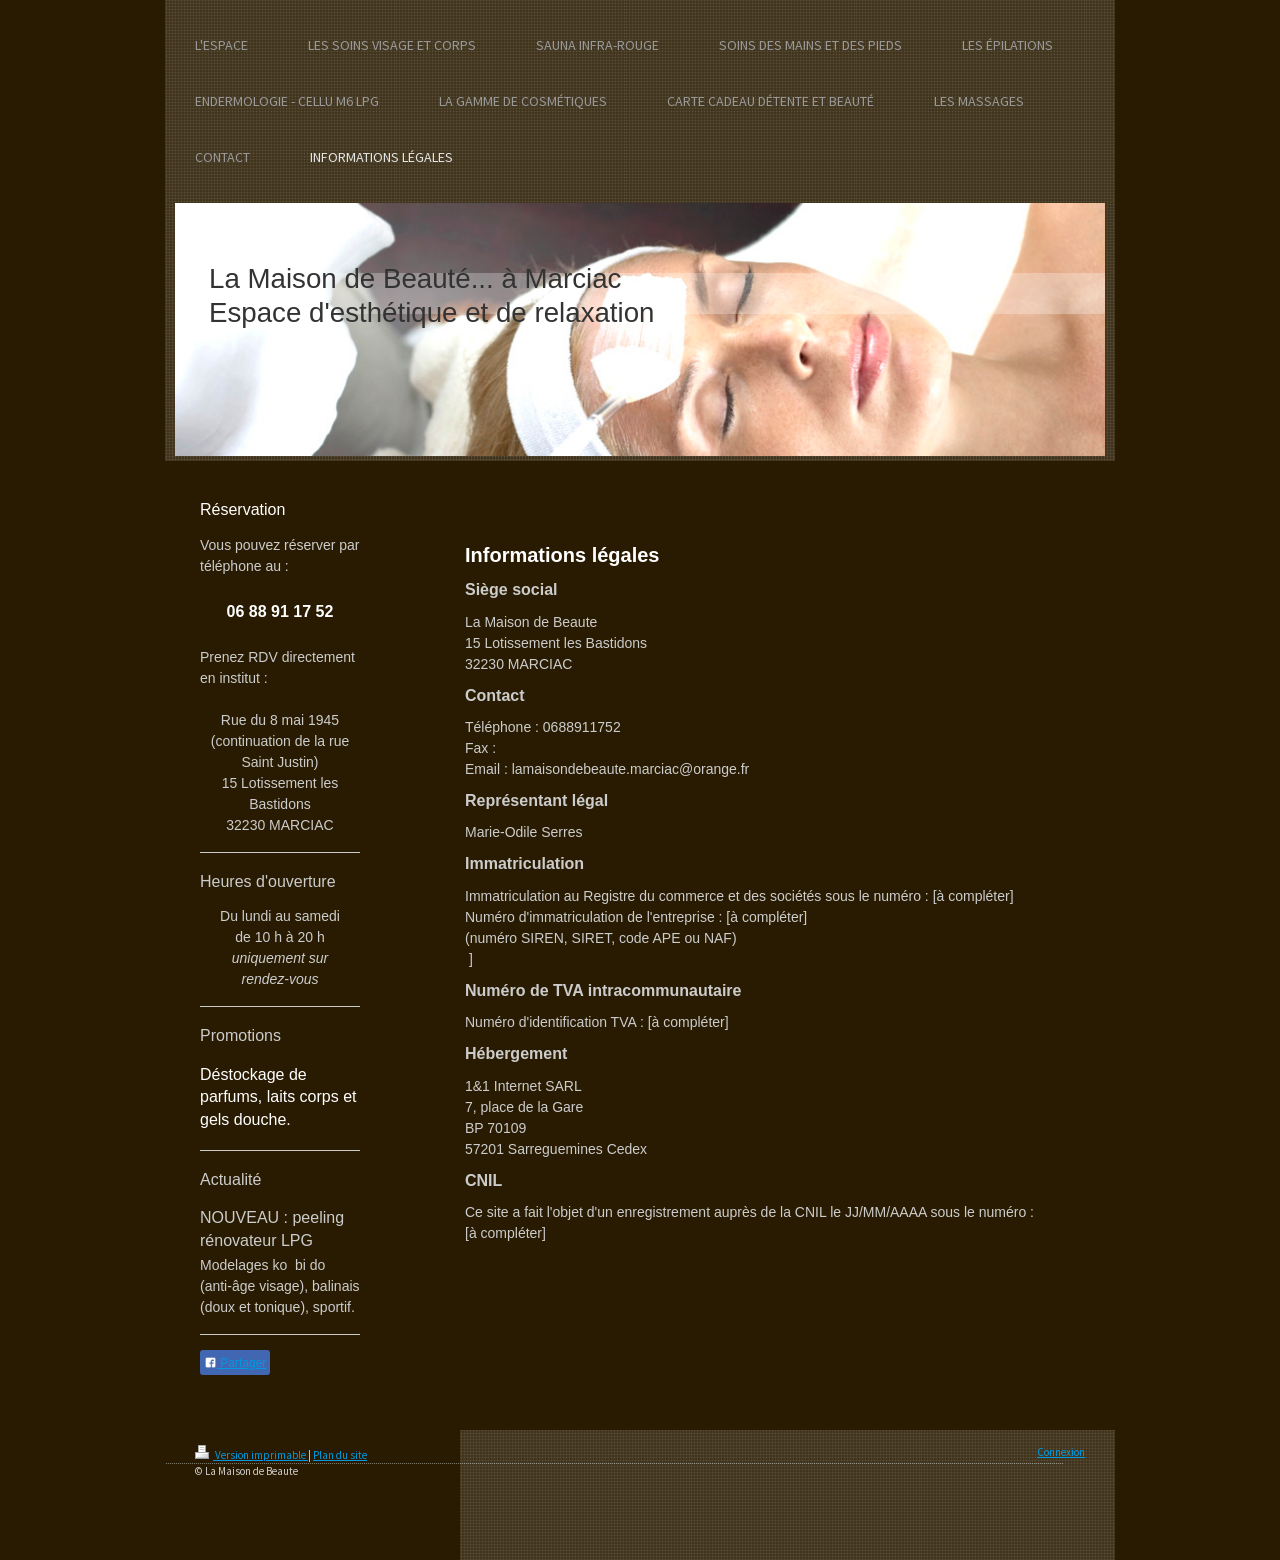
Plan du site (340, 1455)
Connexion (1061, 1452)
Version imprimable (251, 1455)
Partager (235, 1363)
